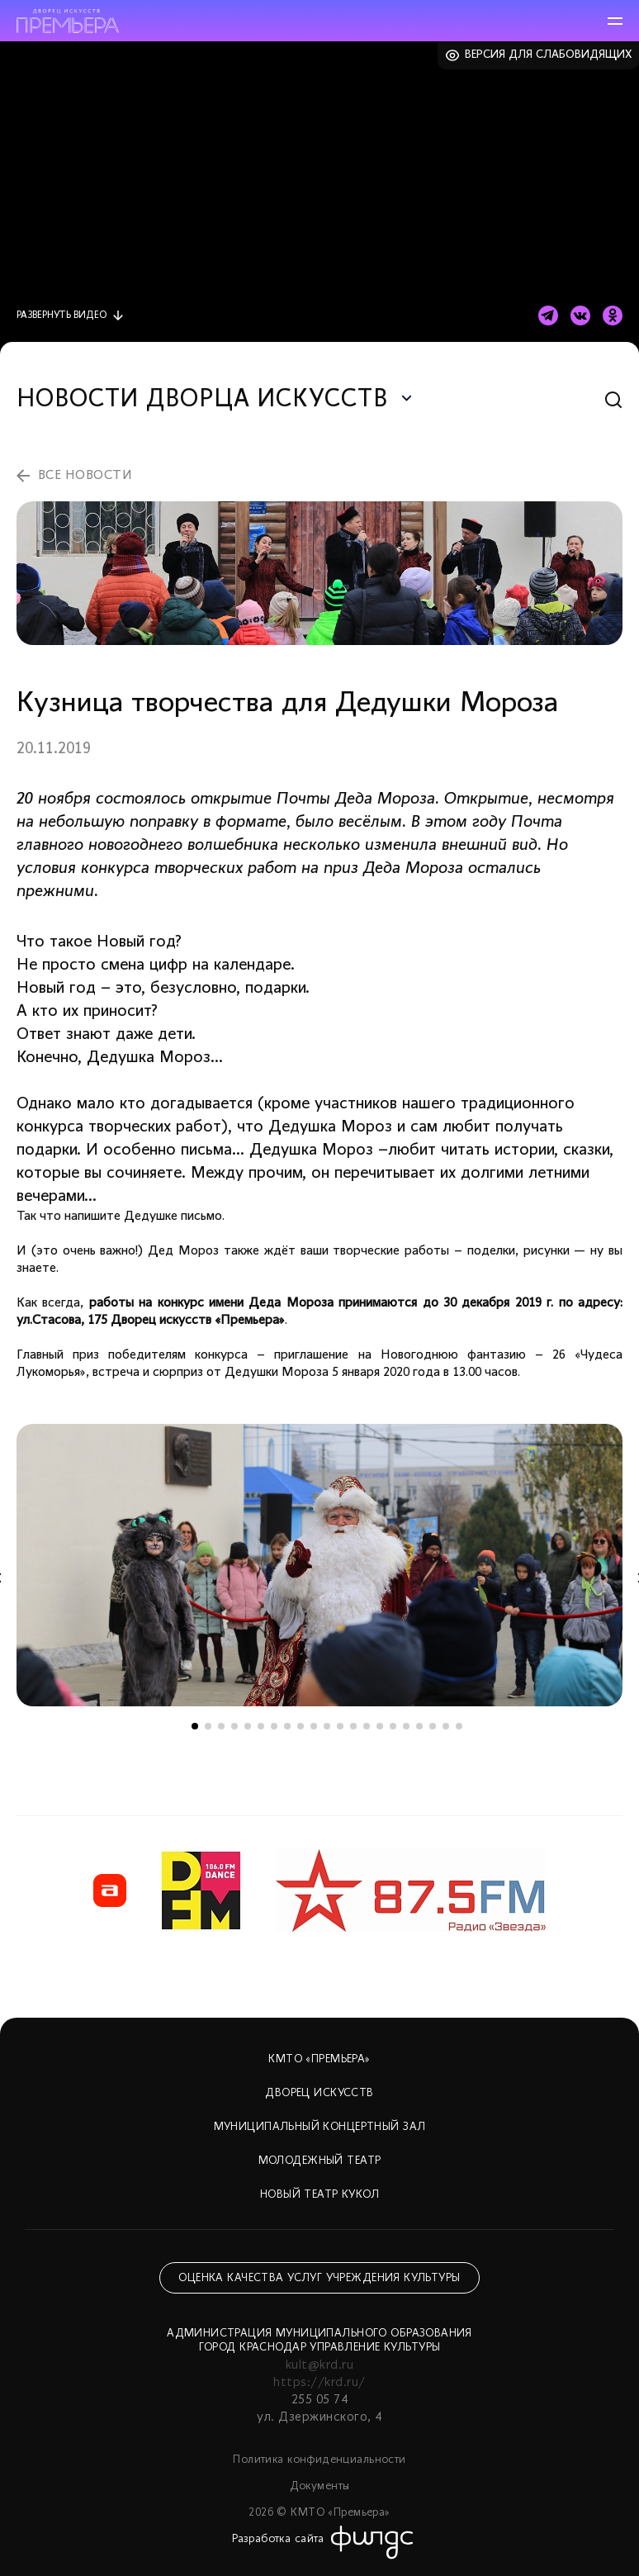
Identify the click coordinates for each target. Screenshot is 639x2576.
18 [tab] (419, 1726)
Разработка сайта (278, 2539)
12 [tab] (340, 1726)
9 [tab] (300, 1726)
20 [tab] (446, 1726)
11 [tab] (327, 1726)
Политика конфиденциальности (319, 2460)
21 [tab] (459, 1726)
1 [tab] (195, 1726)
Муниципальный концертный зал (320, 2127)
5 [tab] (247, 1726)
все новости (85, 475)
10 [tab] (313, 1726)
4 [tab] (234, 1726)
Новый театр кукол (319, 2195)
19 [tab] (432, 1726)
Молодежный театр (319, 2161)
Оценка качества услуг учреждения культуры (319, 2278)
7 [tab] (274, 1726)
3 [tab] (221, 1726)
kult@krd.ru (319, 2365)
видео (61, 315)
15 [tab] (379, 1726)
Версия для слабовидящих (548, 55)
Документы (320, 2486)
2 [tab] (208, 1726)
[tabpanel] (319, 1565)
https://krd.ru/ (319, 2382)
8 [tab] (287, 1726)
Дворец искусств (319, 2093)
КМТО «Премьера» (319, 2059)
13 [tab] (353, 1726)
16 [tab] (393, 1726)
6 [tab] (261, 1726)
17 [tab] (406, 1726)
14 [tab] (366, 1726)
